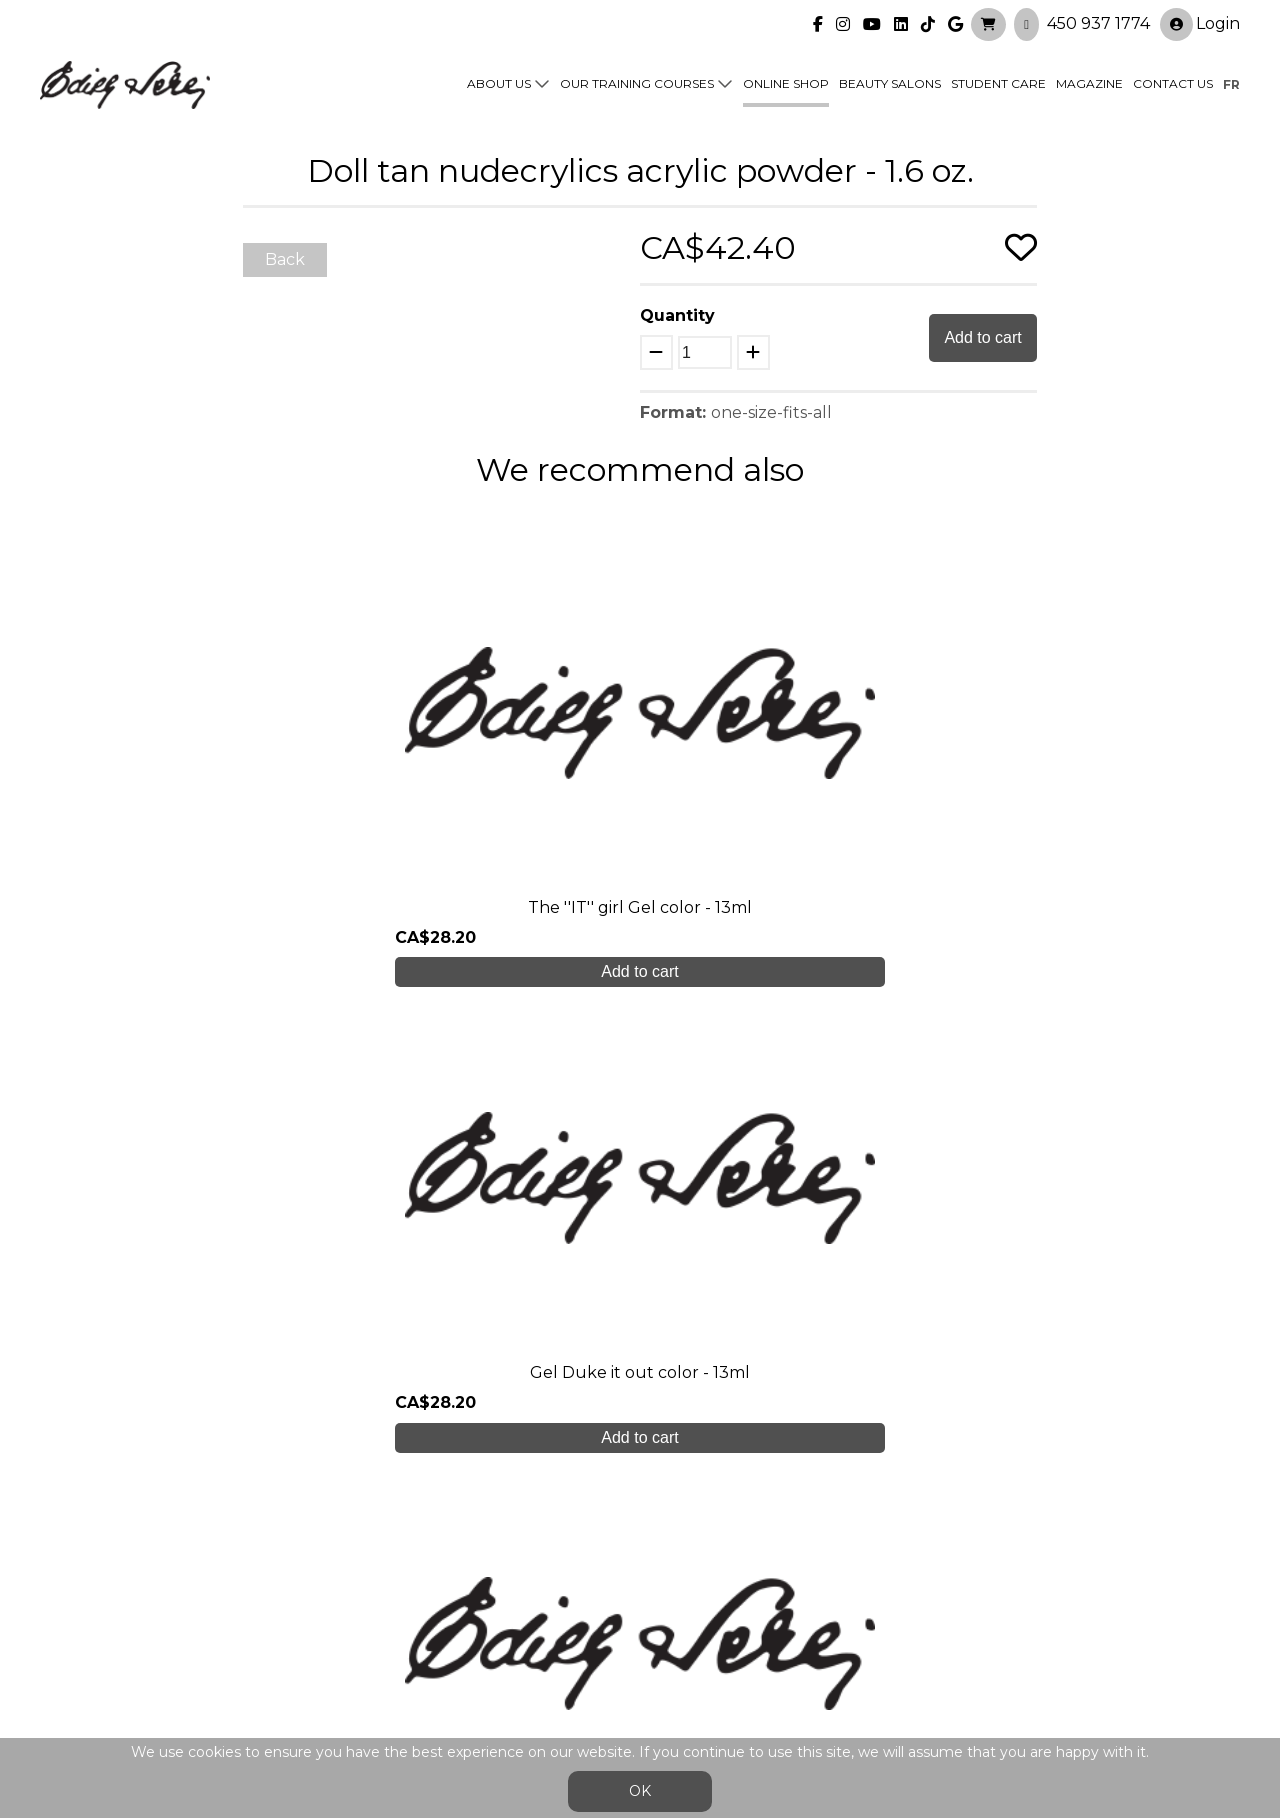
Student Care (998, 81)
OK (640, 1791)
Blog (357, 1638)
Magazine (1089, 81)
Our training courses (637, 81)
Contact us (1173, 81)
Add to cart (982, 337)
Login (1200, 21)
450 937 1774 (1098, 20)
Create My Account (640, 1395)
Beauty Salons (890, 81)
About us (499, 81)
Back (285, 259)
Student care (391, 1598)
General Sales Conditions (582, 1688)
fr (1231, 81)
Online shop (786, 81)
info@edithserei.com (420, 1678)
